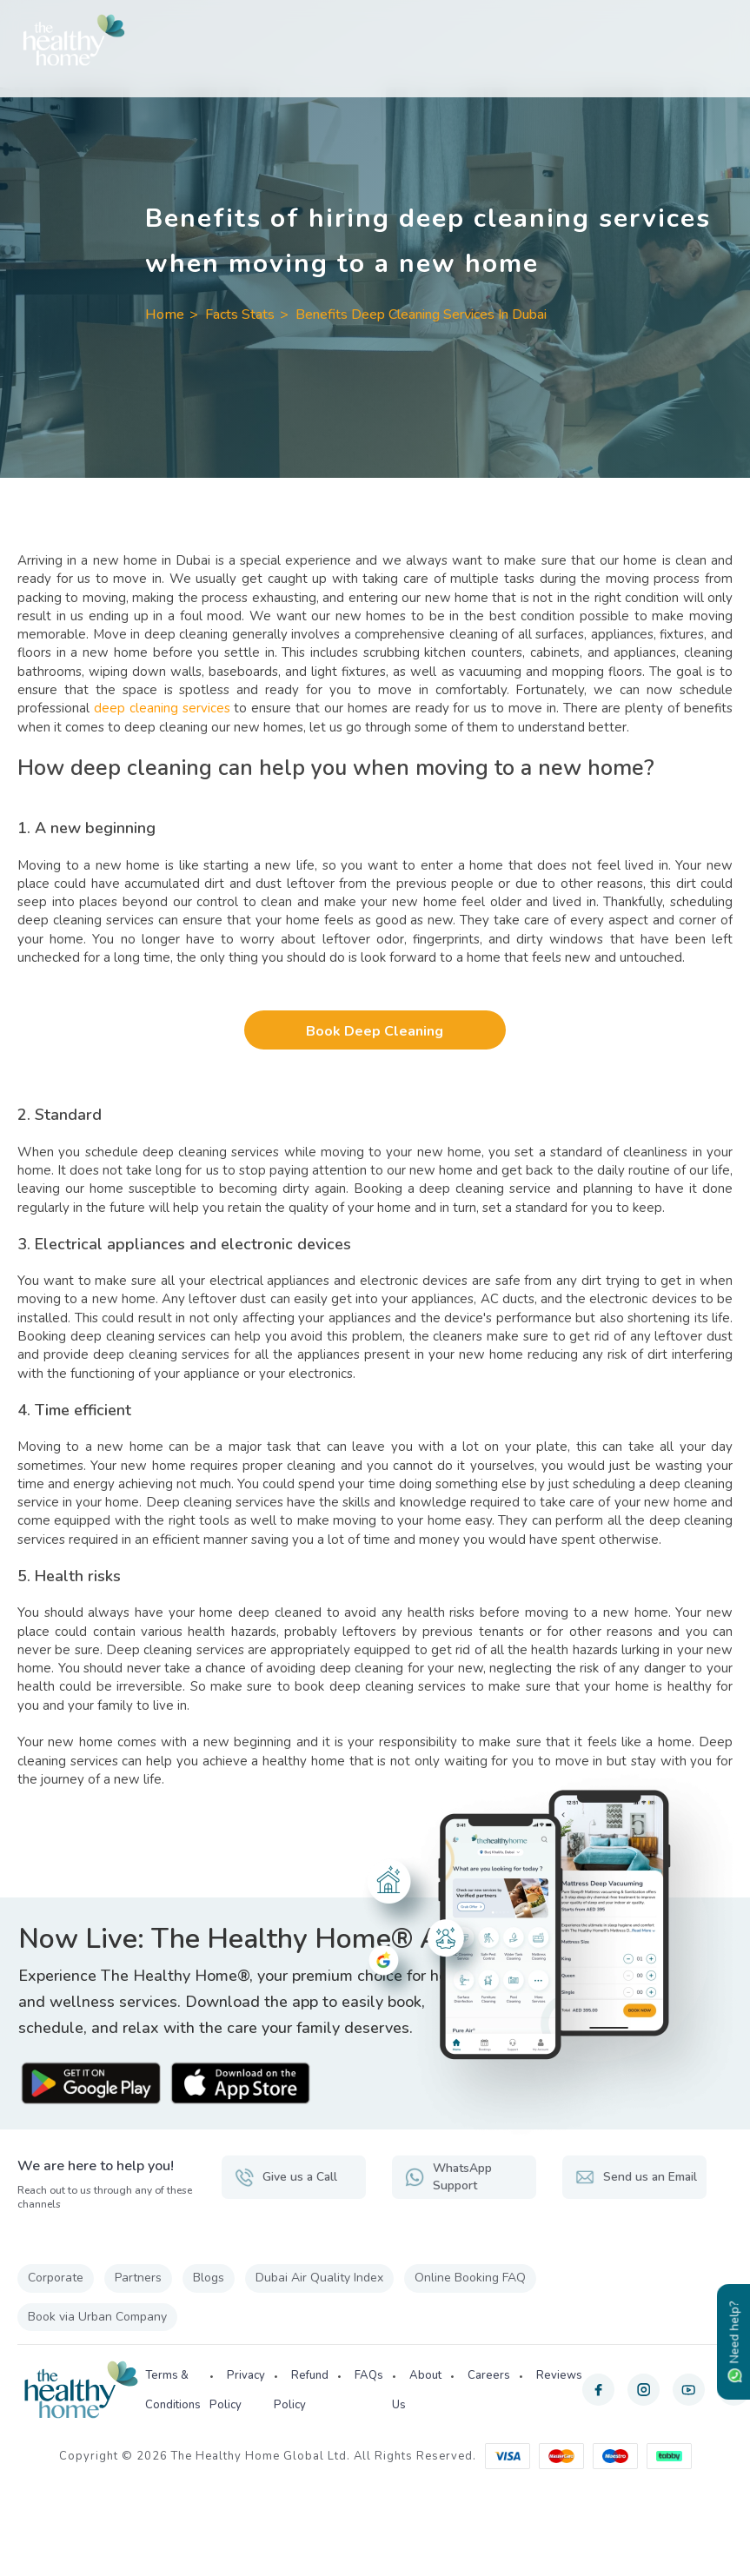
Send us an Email (620, 2177)
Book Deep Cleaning (375, 1031)
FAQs (369, 2376)
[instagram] (643, 2390)
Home (164, 314)
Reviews (559, 2376)
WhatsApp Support (449, 2177)
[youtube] (689, 2390)
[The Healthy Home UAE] (375, 40)
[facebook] (598, 2390)
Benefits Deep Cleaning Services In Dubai (421, 314)
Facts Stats (240, 314)
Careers (489, 2376)
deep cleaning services (162, 708)
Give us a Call (287, 2177)
